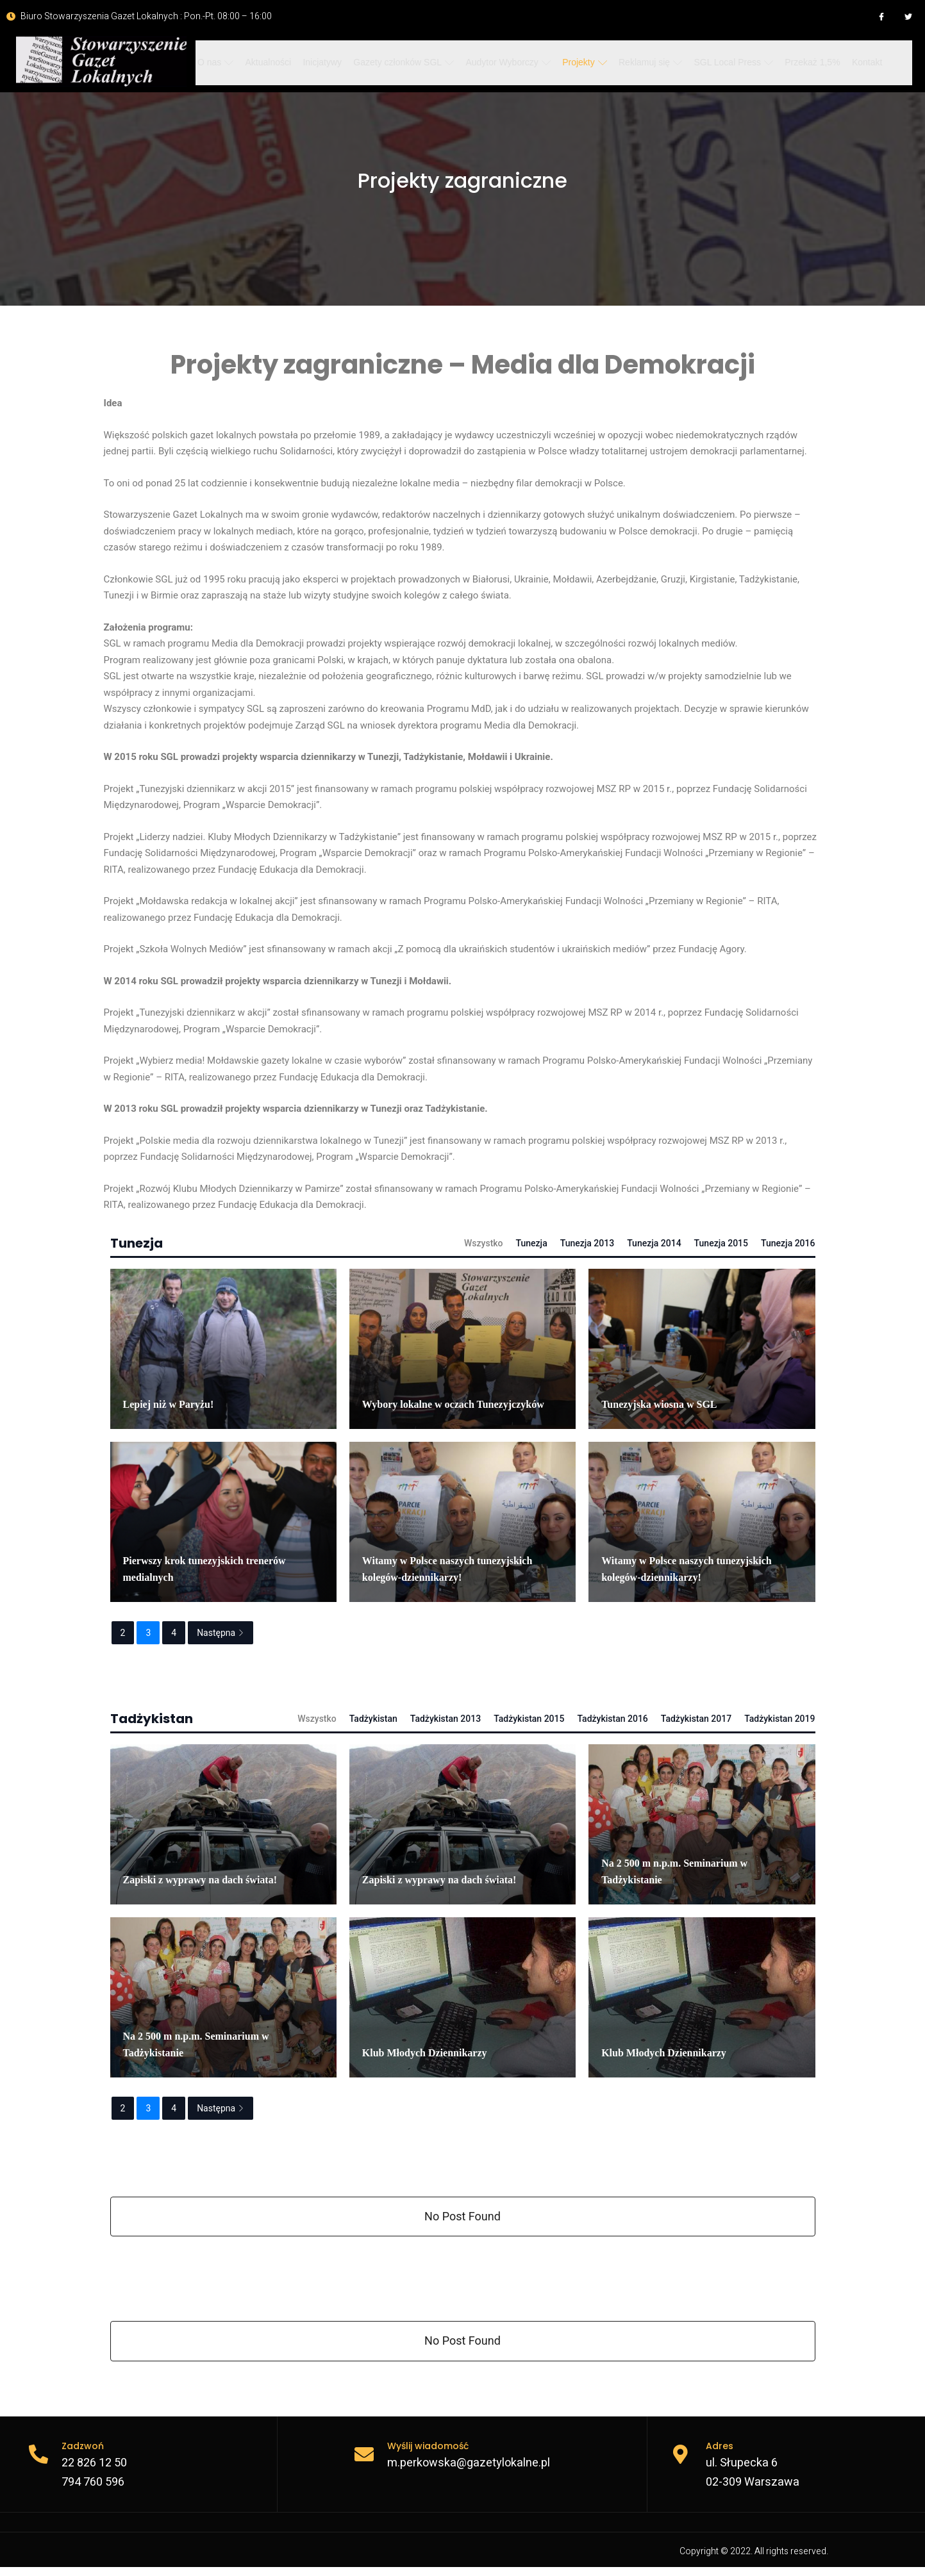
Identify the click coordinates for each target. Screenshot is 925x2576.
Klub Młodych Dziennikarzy (424, 2052)
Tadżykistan (373, 1718)
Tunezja (531, 1243)
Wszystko (483, 1243)
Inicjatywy (320, 62)
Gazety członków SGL (400, 62)
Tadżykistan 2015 (529, 1718)
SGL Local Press (727, 62)
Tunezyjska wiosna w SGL (659, 1404)
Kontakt (859, 62)
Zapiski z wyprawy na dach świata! (200, 1879)
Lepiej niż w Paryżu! (168, 1404)
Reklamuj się (644, 62)
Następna (220, 1633)
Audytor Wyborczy (504, 62)
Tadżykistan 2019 (779, 1718)
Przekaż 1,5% (805, 62)
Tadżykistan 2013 (445, 1718)
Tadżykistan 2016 (612, 1718)
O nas (215, 62)
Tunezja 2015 (721, 1243)
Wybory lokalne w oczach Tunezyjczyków (453, 1404)
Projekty (579, 62)
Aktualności (267, 62)
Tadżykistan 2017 (696, 1718)
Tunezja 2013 (587, 1243)
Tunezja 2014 (654, 1243)
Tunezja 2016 (788, 1243)
